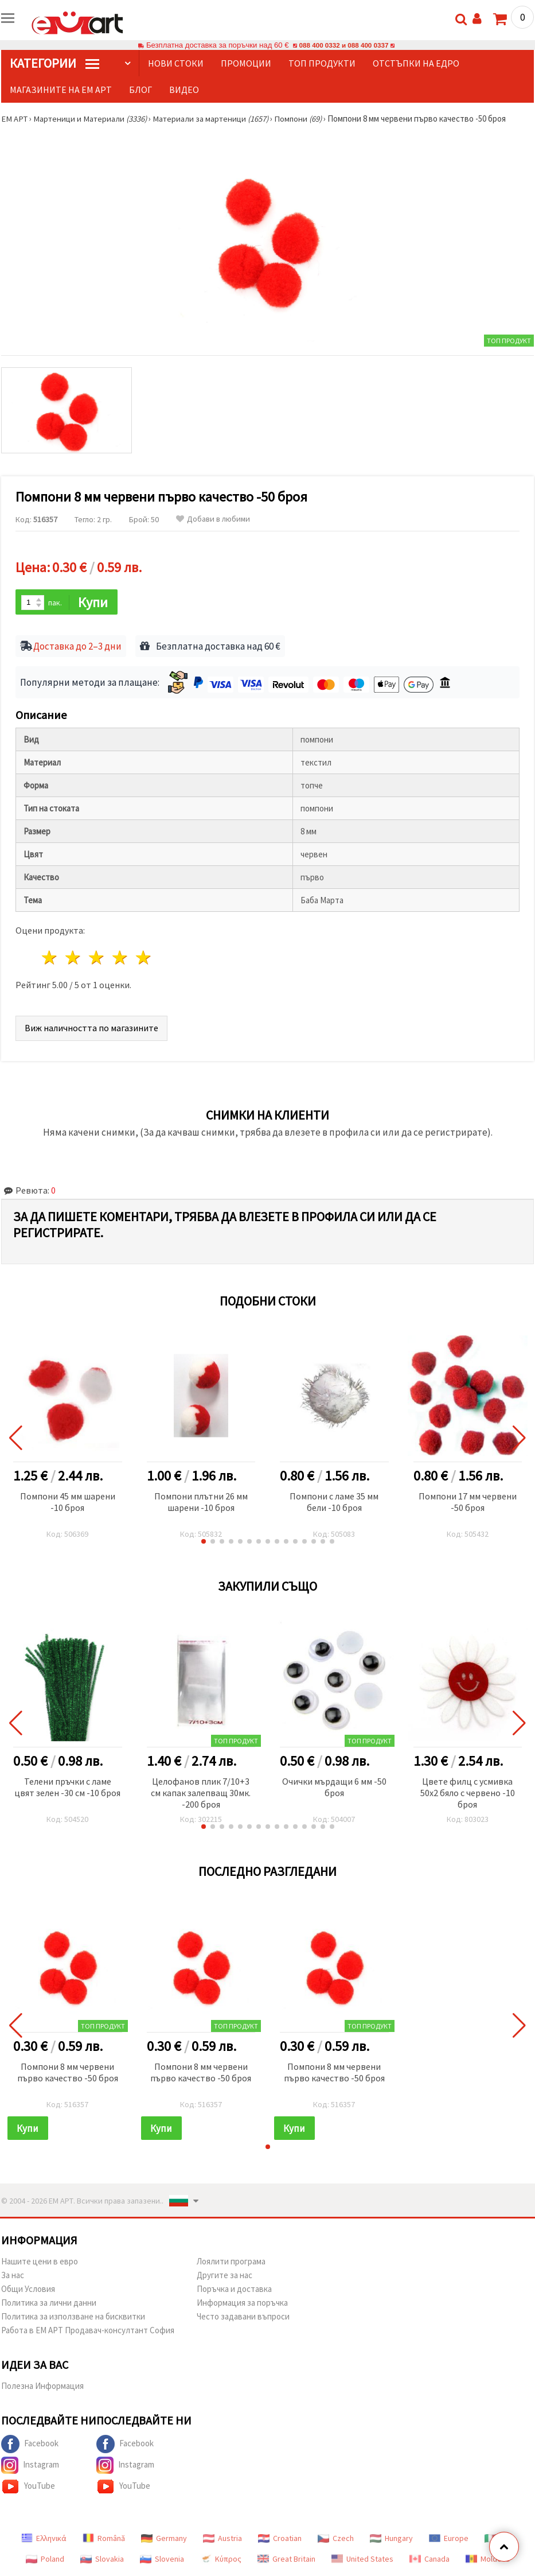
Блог (140, 89)
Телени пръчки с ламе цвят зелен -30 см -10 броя (67, 1787)
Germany (164, 2539)
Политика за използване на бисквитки (73, 2317)
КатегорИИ (54, 63)
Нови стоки (176, 63)
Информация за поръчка (242, 2303)
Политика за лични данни (48, 2303)
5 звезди (143, 958)
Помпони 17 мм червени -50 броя (468, 1502)
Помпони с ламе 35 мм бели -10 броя (334, 1502)
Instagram (30, 2466)
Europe (448, 2539)
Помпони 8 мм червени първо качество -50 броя (67, 2072)
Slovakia (102, 2560)
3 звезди (97, 958)
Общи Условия (28, 2289)
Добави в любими (213, 519)
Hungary (391, 2539)
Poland (45, 2560)
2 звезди (73, 958)
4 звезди (120, 958)
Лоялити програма (231, 2262)
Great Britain (286, 2560)
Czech (336, 2539)
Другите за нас (224, 2276)
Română (104, 2539)
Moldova (488, 2560)
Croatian (280, 2539)
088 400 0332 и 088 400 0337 (343, 45)
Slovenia (162, 2560)
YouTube (28, 2487)
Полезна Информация (42, 2386)
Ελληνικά (44, 2539)
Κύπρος (220, 2560)
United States (362, 2560)
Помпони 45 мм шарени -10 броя (67, 1502)
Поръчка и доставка (234, 2289)
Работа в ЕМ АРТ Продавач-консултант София (87, 2331)
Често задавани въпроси (243, 2317)
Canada (429, 2560)
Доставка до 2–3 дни (77, 647)
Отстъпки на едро (416, 63)
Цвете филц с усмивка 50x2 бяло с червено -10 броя (467, 1793)
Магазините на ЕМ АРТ (61, 89)
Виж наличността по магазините (91, 1028)
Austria (222, 2539)
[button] (203, 1542)
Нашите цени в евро (39, 2262)
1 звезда (50, 958)
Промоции (246, 63)
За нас (12, 2276)
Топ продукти (322, 63)
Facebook (29, 2445)
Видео (184, 89)
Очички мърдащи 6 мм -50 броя (334, 1787)
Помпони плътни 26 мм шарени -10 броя (201, 1502)
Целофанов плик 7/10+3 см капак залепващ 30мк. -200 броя (201, 1793)
